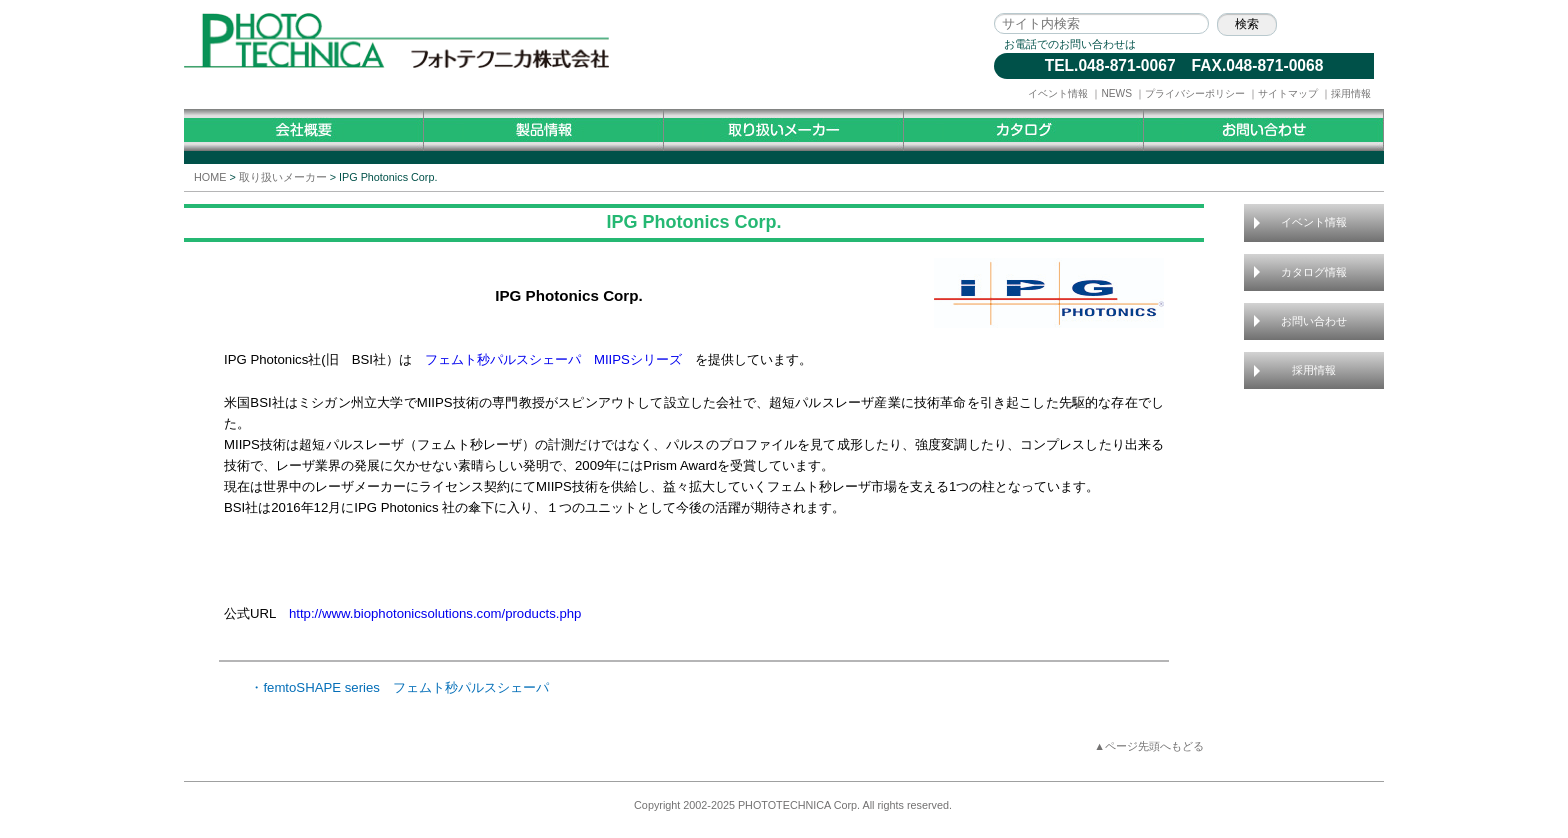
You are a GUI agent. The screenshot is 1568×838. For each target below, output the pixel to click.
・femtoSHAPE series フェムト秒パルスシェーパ (399, 687)
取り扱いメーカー (283, 177)
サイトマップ (1288, 93)
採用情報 (1351, 93)
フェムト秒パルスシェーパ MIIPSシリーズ (560, 359)
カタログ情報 (1314, 272)
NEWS (1116, 93)
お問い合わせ (1314, 321)
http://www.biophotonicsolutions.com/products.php (435, 613)
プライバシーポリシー (1195, 93)
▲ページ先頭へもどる (1149, 746)
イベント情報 (1058, 93)
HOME (210, 177)
